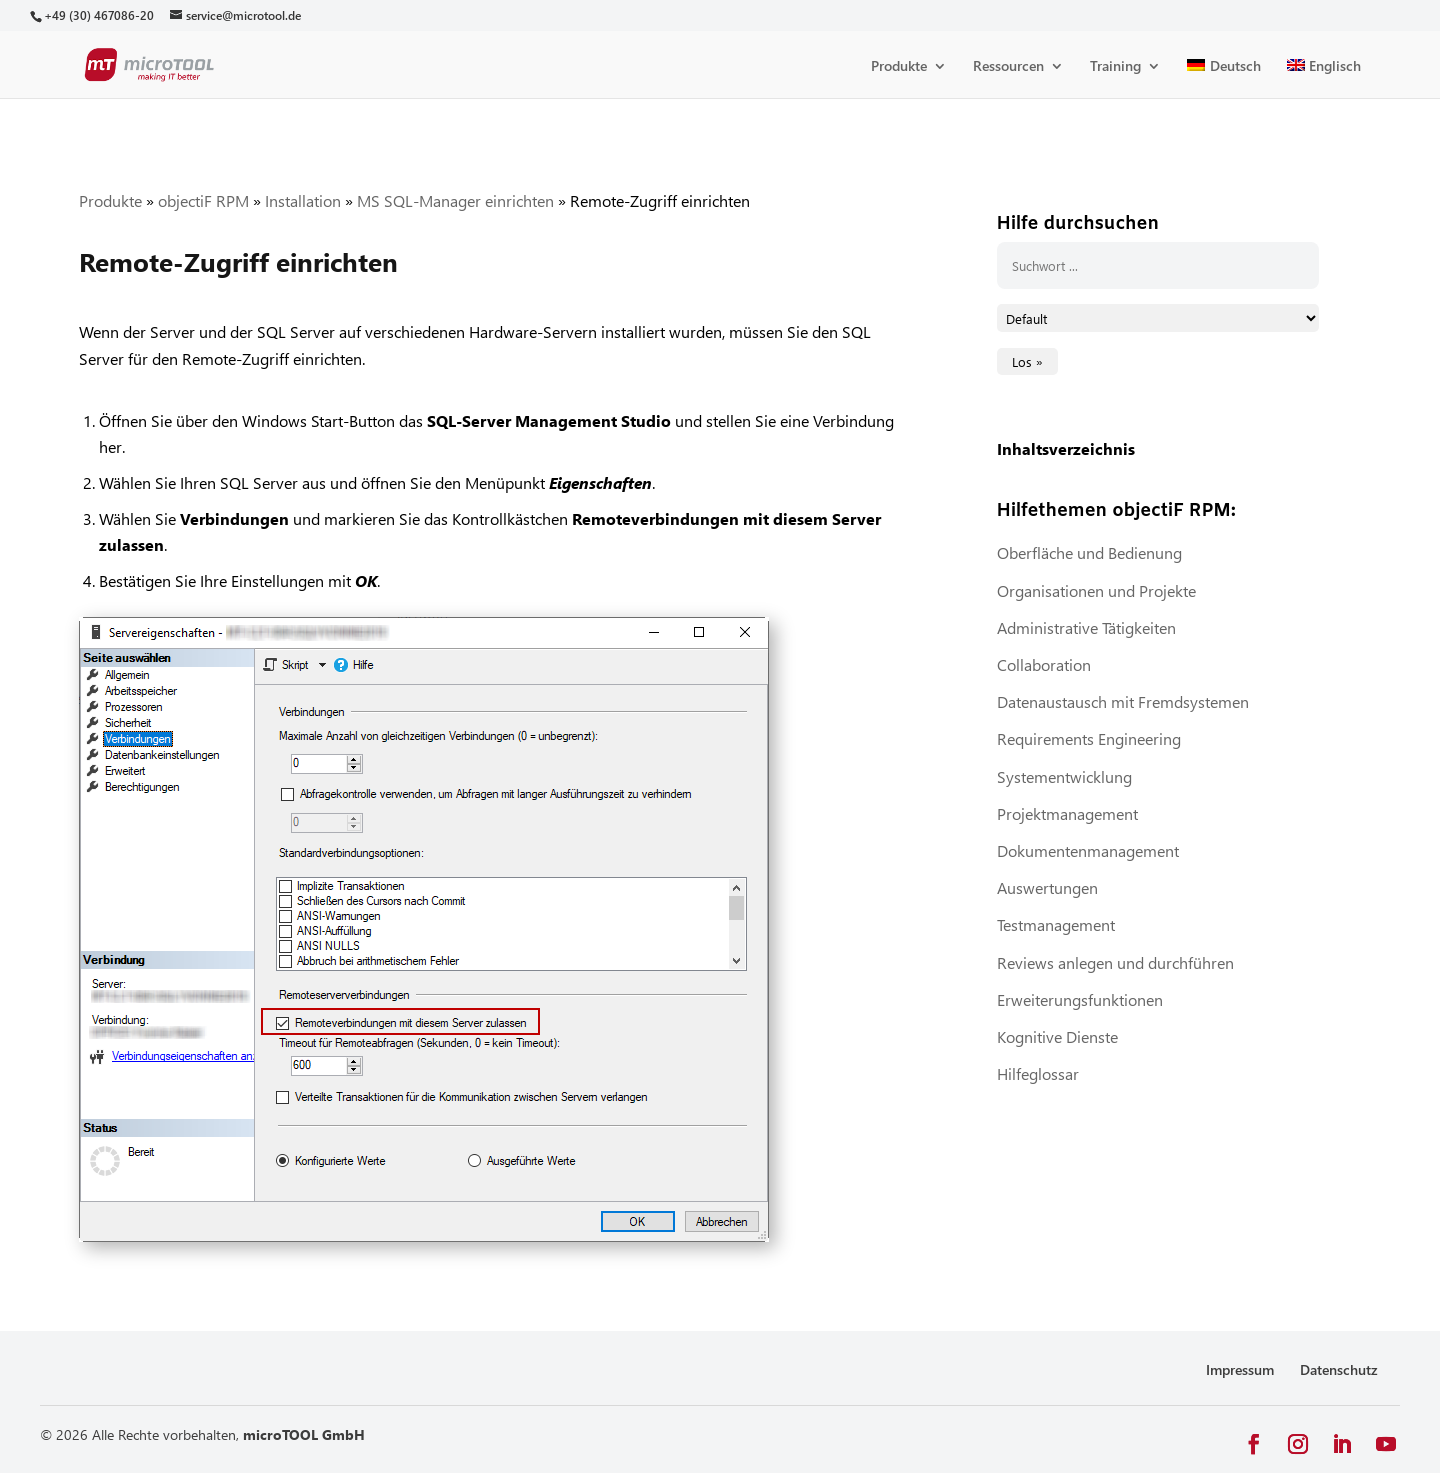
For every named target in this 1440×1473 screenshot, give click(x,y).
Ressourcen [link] (1008, 67)
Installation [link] (303, 200)
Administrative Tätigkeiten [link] (1086, 627)
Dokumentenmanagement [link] (1088, 850)
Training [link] (1115, 67)
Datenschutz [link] (1339, 1369)
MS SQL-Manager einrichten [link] (455, 200)
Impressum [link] (1240, 1369)
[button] (1254, 1444)
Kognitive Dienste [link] (1057, 1036)
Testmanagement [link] (1056, 924)
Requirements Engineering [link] (1089, 738)
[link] (98, 15)
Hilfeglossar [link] (1038, 1073)
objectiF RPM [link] (203, 200)
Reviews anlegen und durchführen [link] (1115, 962)
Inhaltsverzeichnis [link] (1066, 448)
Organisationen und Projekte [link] (1096, 590)
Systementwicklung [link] (1064, 776)
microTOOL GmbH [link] (304, 1434)
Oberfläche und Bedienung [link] (1089, 552)
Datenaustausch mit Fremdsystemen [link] (1123, 701)
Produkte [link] (899, 67)
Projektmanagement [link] (1067, 813)
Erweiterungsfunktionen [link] (1080, 999)
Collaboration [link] (1044, 664)
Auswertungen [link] (1047, 887)
